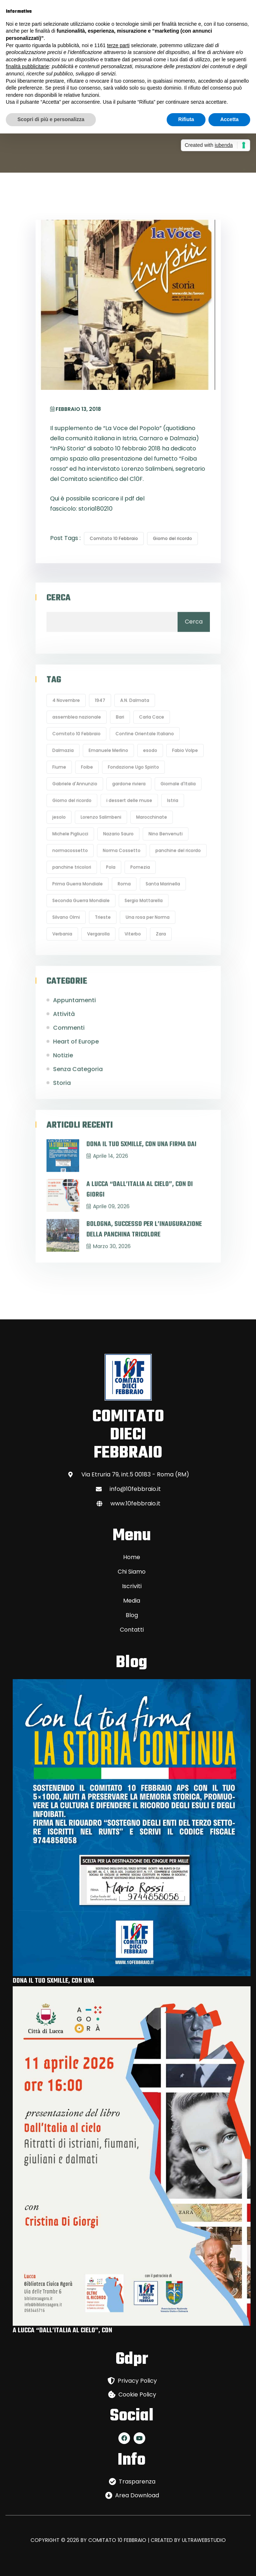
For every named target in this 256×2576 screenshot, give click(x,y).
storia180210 (95, 508)
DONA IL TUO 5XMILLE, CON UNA (53, 1981)
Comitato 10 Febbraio (114, 538)
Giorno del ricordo (172, 538)
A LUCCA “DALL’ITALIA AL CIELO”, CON (62, 2330)
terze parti (118, 45)
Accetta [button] (229, 119)
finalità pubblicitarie (27, 66)
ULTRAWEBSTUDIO (204, 2540)
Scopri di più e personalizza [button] (50, 119)
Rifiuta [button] (186, 119)
